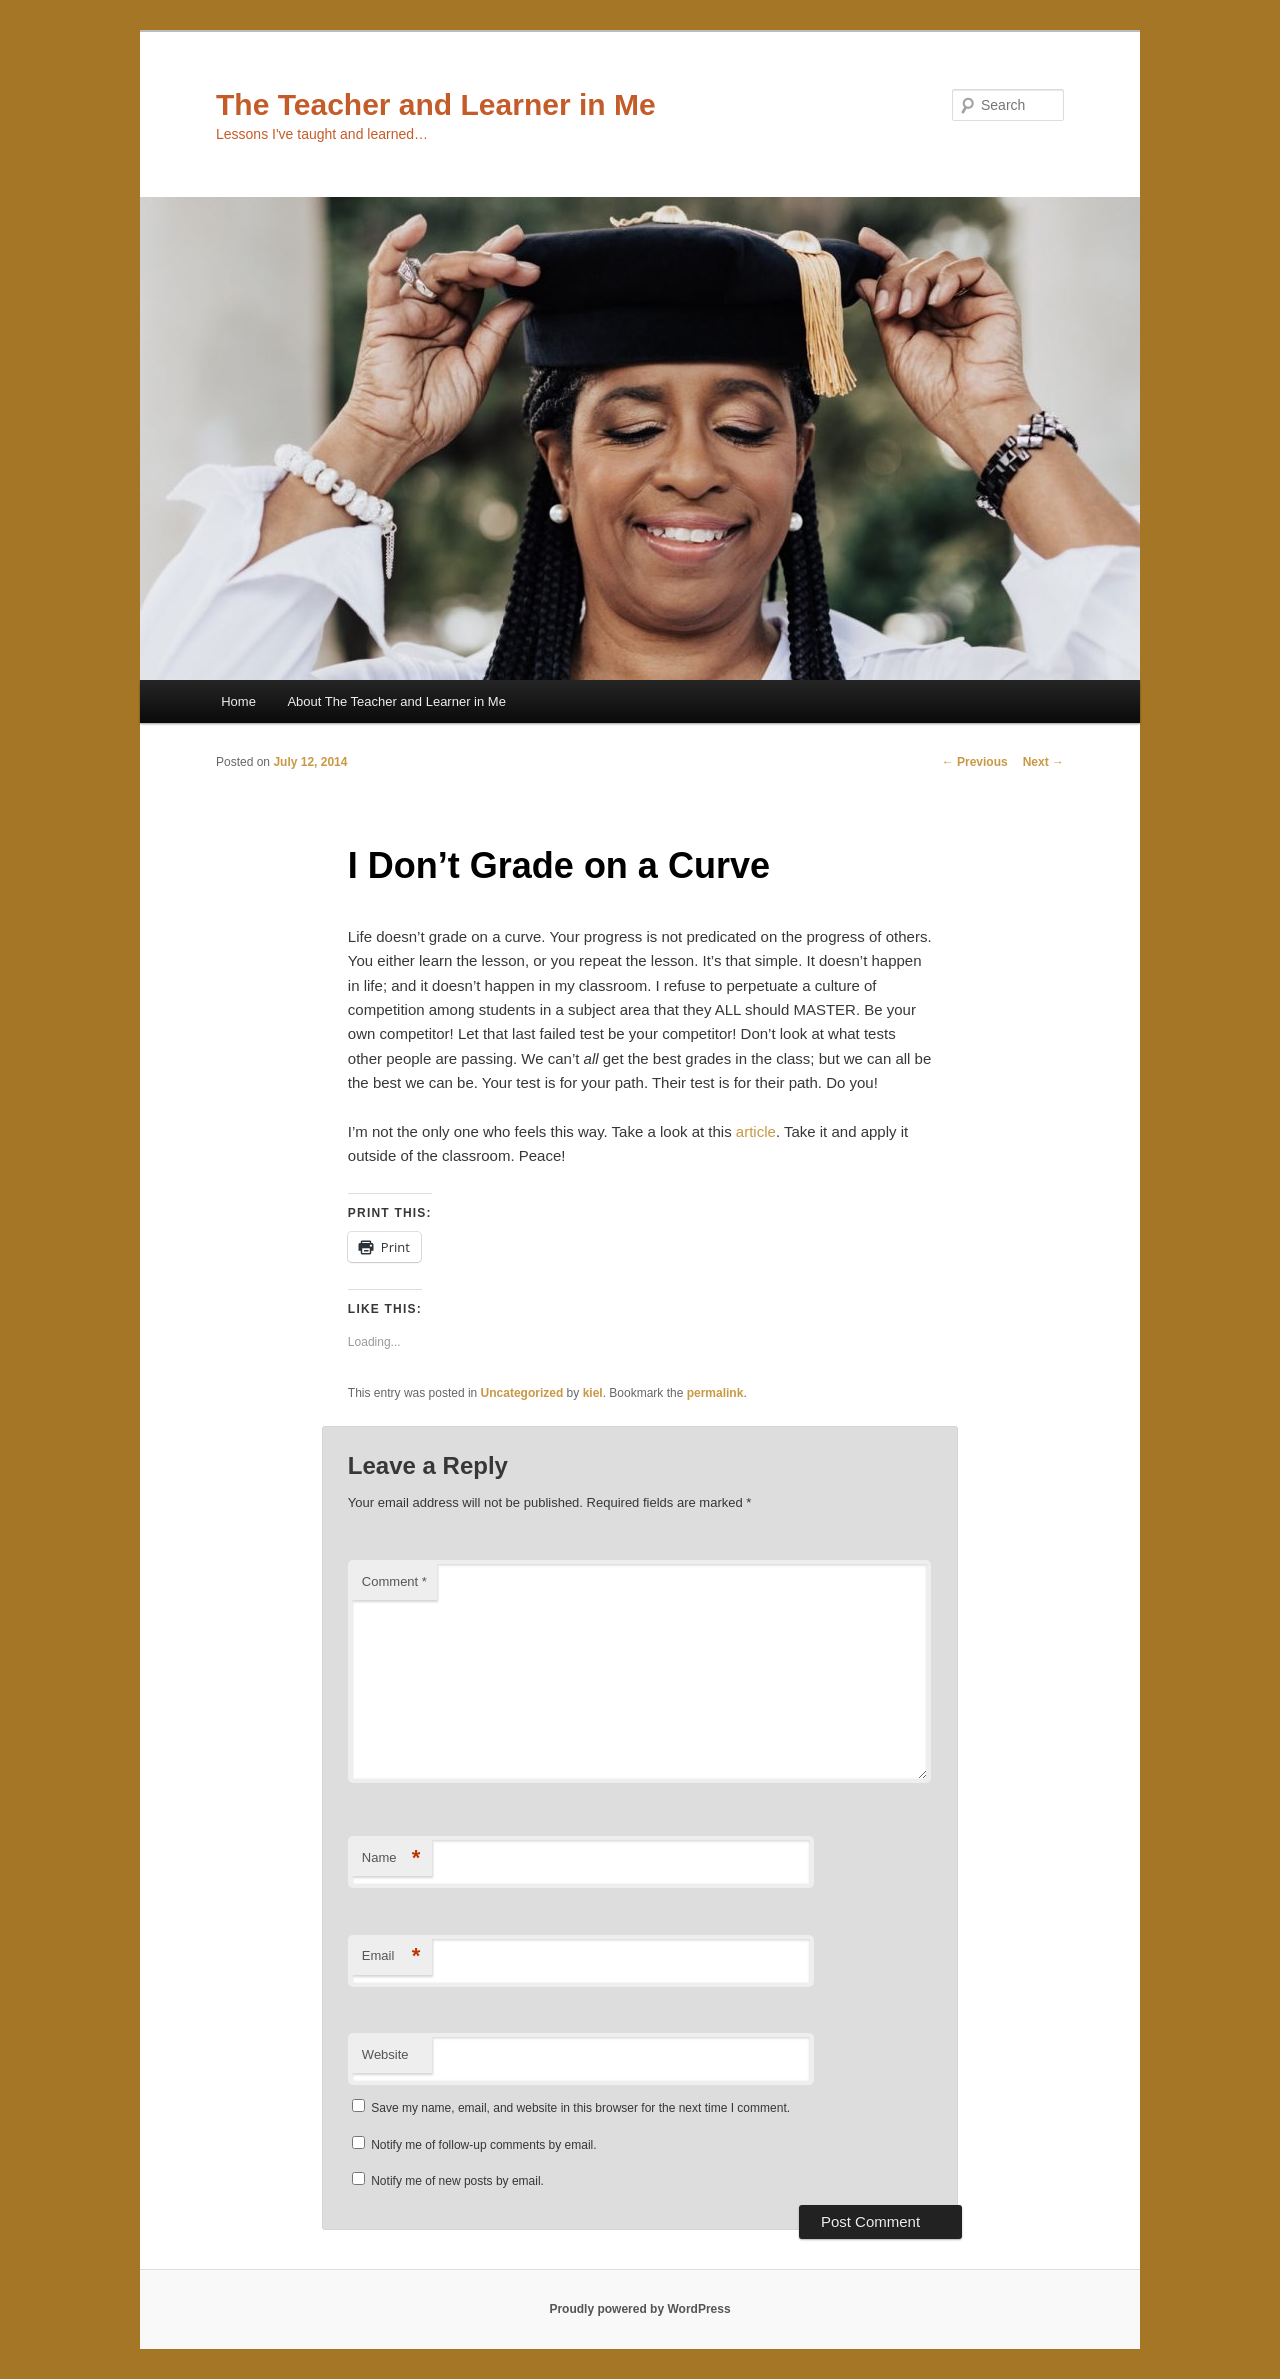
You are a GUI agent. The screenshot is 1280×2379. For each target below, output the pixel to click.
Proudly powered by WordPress (639, 2309)
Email (391, 1956)
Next (1043, 762)
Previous (975, 762)
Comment (394, 1581)
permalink (715, 1393)
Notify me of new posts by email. (457, 2181)
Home (238, 701)
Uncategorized (522, 1393)
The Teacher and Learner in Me (436, 104)
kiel (593, 1393)
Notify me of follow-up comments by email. (483, 2145)
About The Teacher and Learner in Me (396, 701)
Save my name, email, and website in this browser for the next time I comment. (580, 2108)
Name (391, 1858)
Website (385, 2054)
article (756, 1131)
